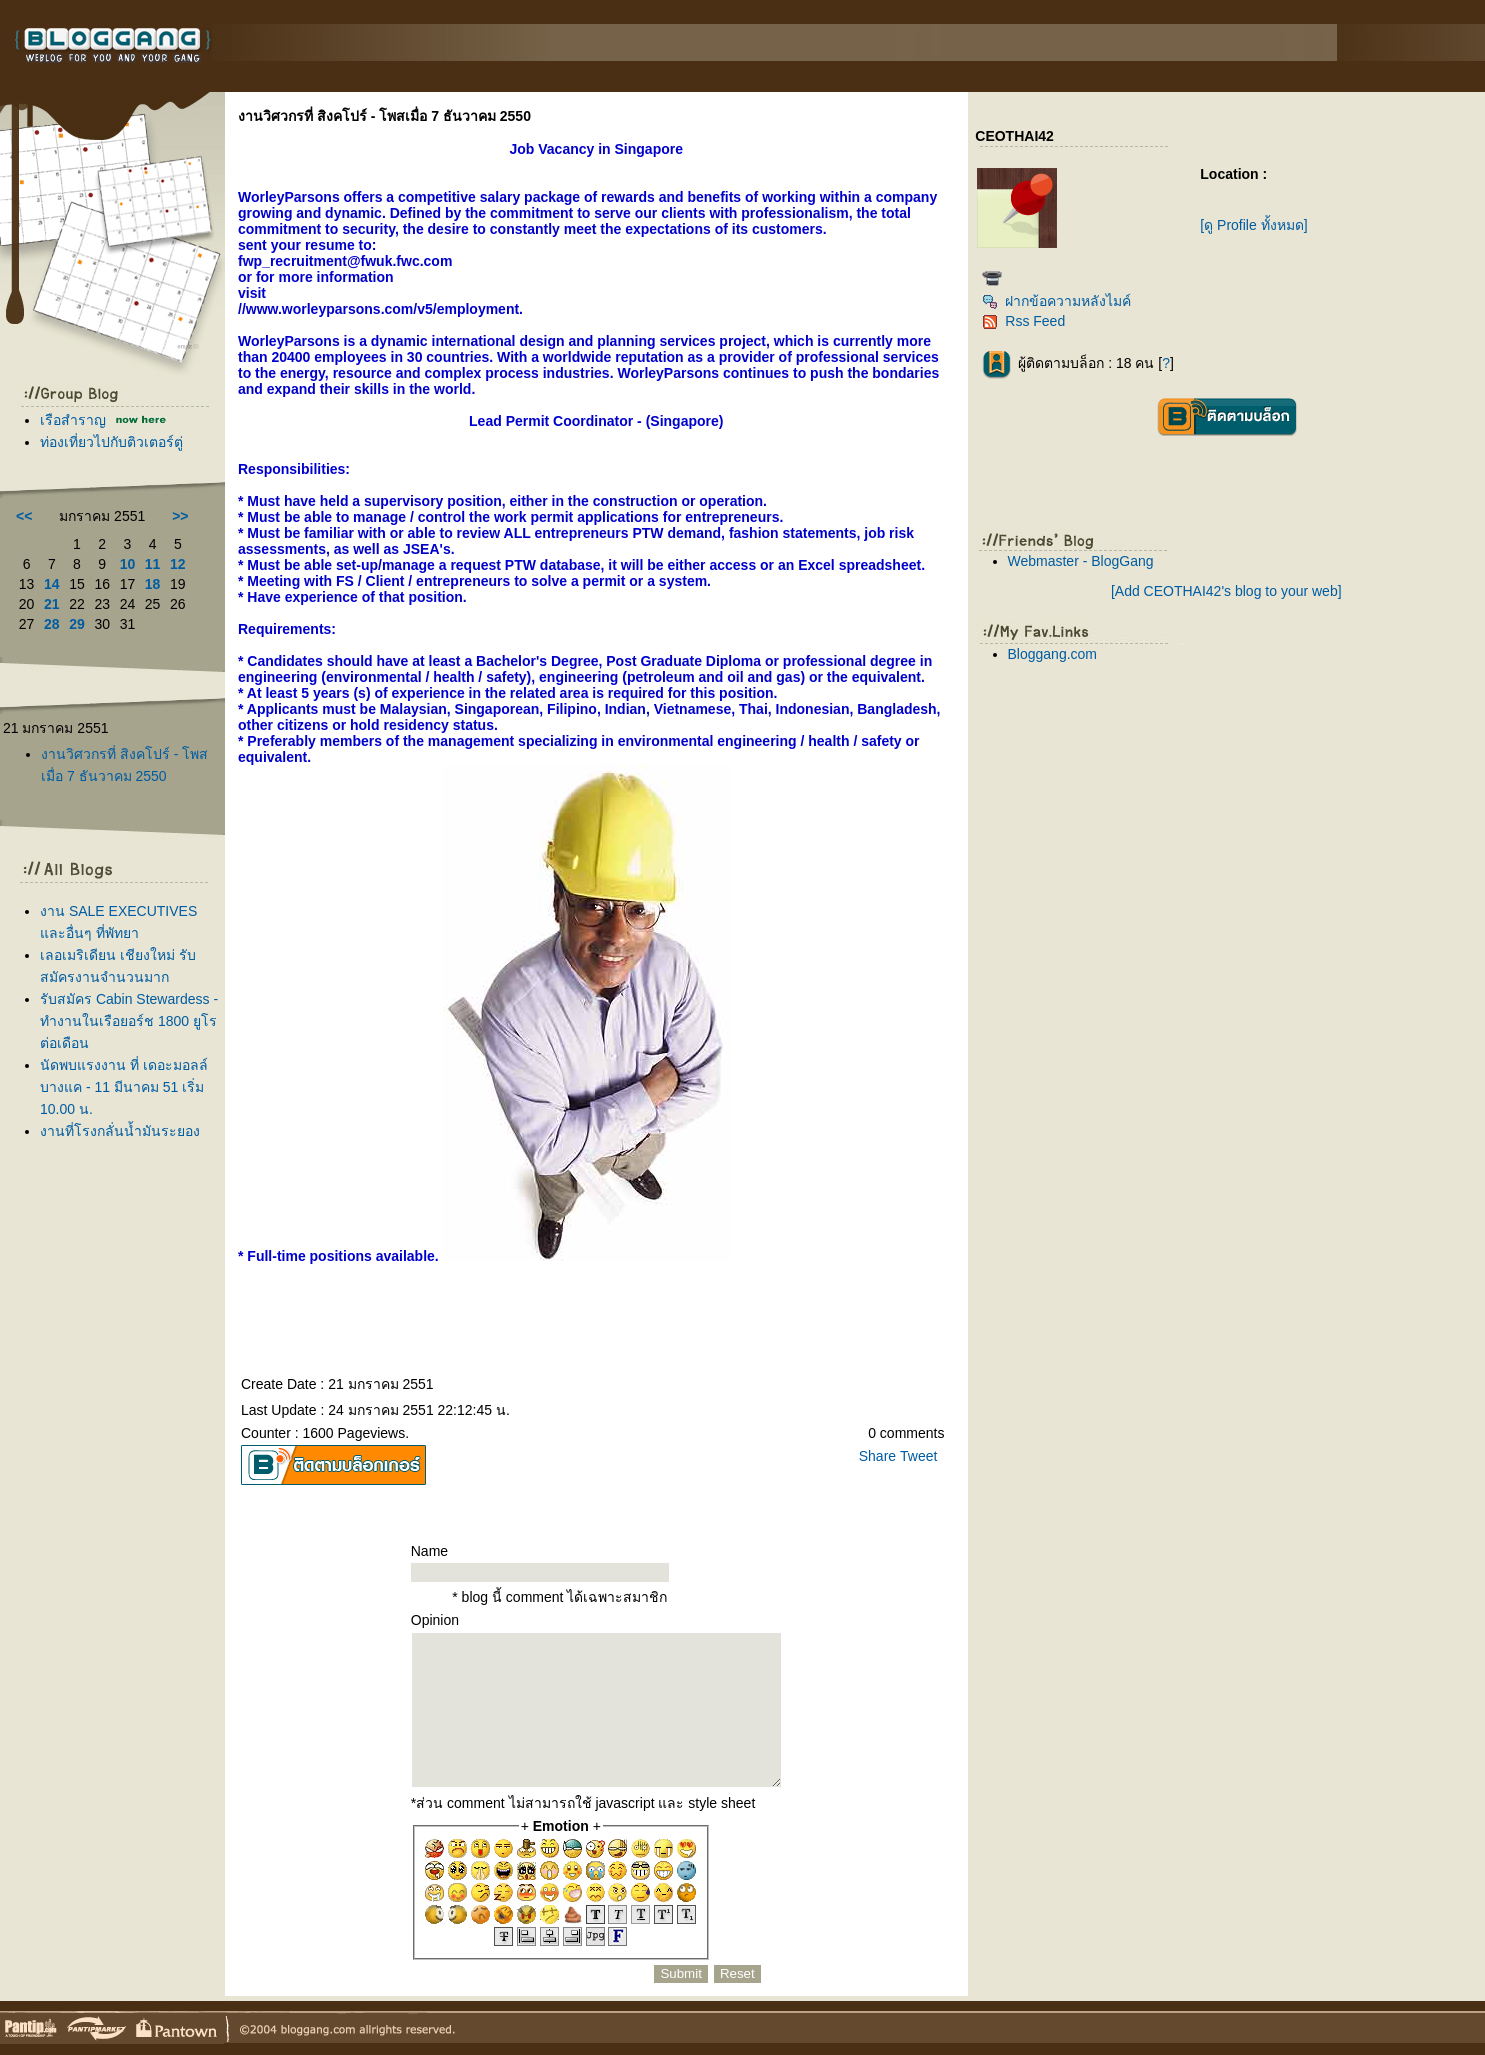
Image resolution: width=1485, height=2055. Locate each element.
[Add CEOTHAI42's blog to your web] (1226, 591)
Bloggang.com (1053, 654)
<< (24, 516)
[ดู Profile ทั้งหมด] (1253, 225)
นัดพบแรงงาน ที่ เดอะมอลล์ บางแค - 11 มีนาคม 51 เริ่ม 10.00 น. (124, 1087)
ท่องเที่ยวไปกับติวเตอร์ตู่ (111, 442)
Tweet (918, 1456)
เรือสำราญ (75, 420)
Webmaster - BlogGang (1081, 561)
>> (180, 516)
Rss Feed (1023, 321)
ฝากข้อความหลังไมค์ (1056, 301)
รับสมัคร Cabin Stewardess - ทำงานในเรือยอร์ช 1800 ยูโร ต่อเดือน (129, 1021)
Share (877, 1456)
